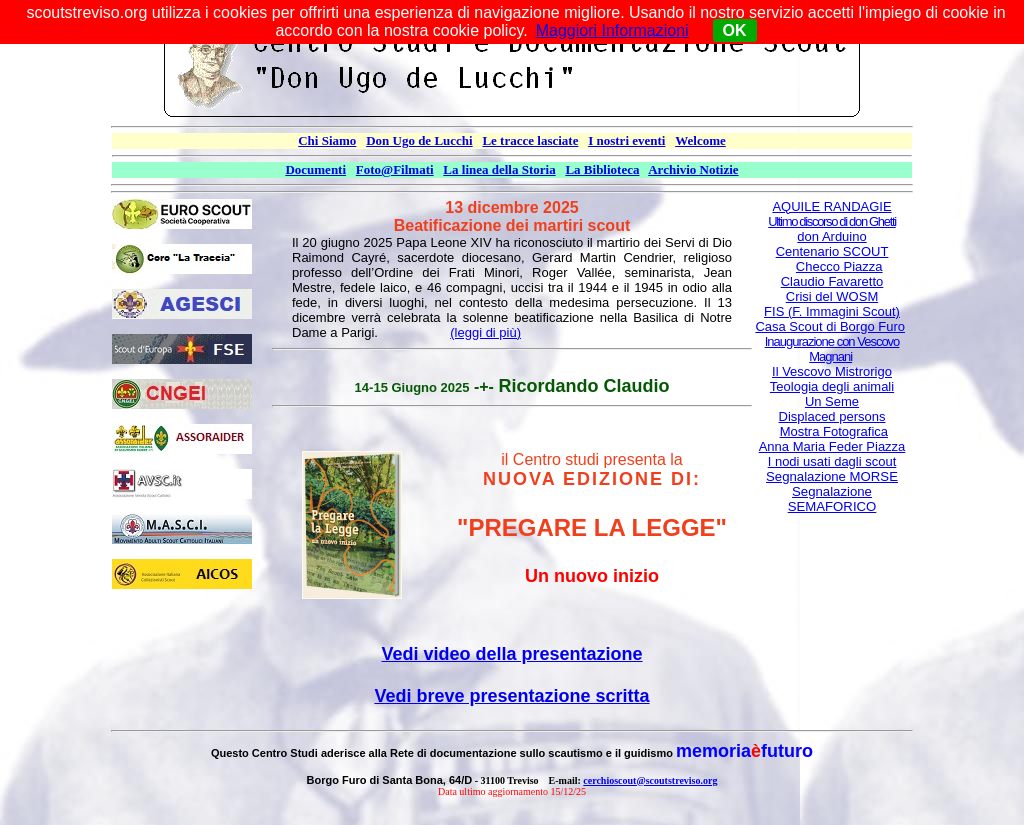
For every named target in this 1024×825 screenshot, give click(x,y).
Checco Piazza (839, 266)
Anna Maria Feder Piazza (832, 446)
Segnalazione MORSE (832, 476)
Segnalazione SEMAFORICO (832, 499)
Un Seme (832, 401)
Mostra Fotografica (834, 431)
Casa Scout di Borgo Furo (830, 326)
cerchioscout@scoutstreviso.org (650, 780)
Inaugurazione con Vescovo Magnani (832, 349)
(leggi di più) (485, 332)
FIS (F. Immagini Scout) (832, 311)
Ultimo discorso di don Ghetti (832, 221)
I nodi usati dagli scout (832, 461)
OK (735, 30)
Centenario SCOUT (832, 251)
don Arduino (831, 236)
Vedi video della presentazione (511, 654)
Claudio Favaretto (832, 281)
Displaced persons (832, 416)
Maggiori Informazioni (612, 30)
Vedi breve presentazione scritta (511, 696)
